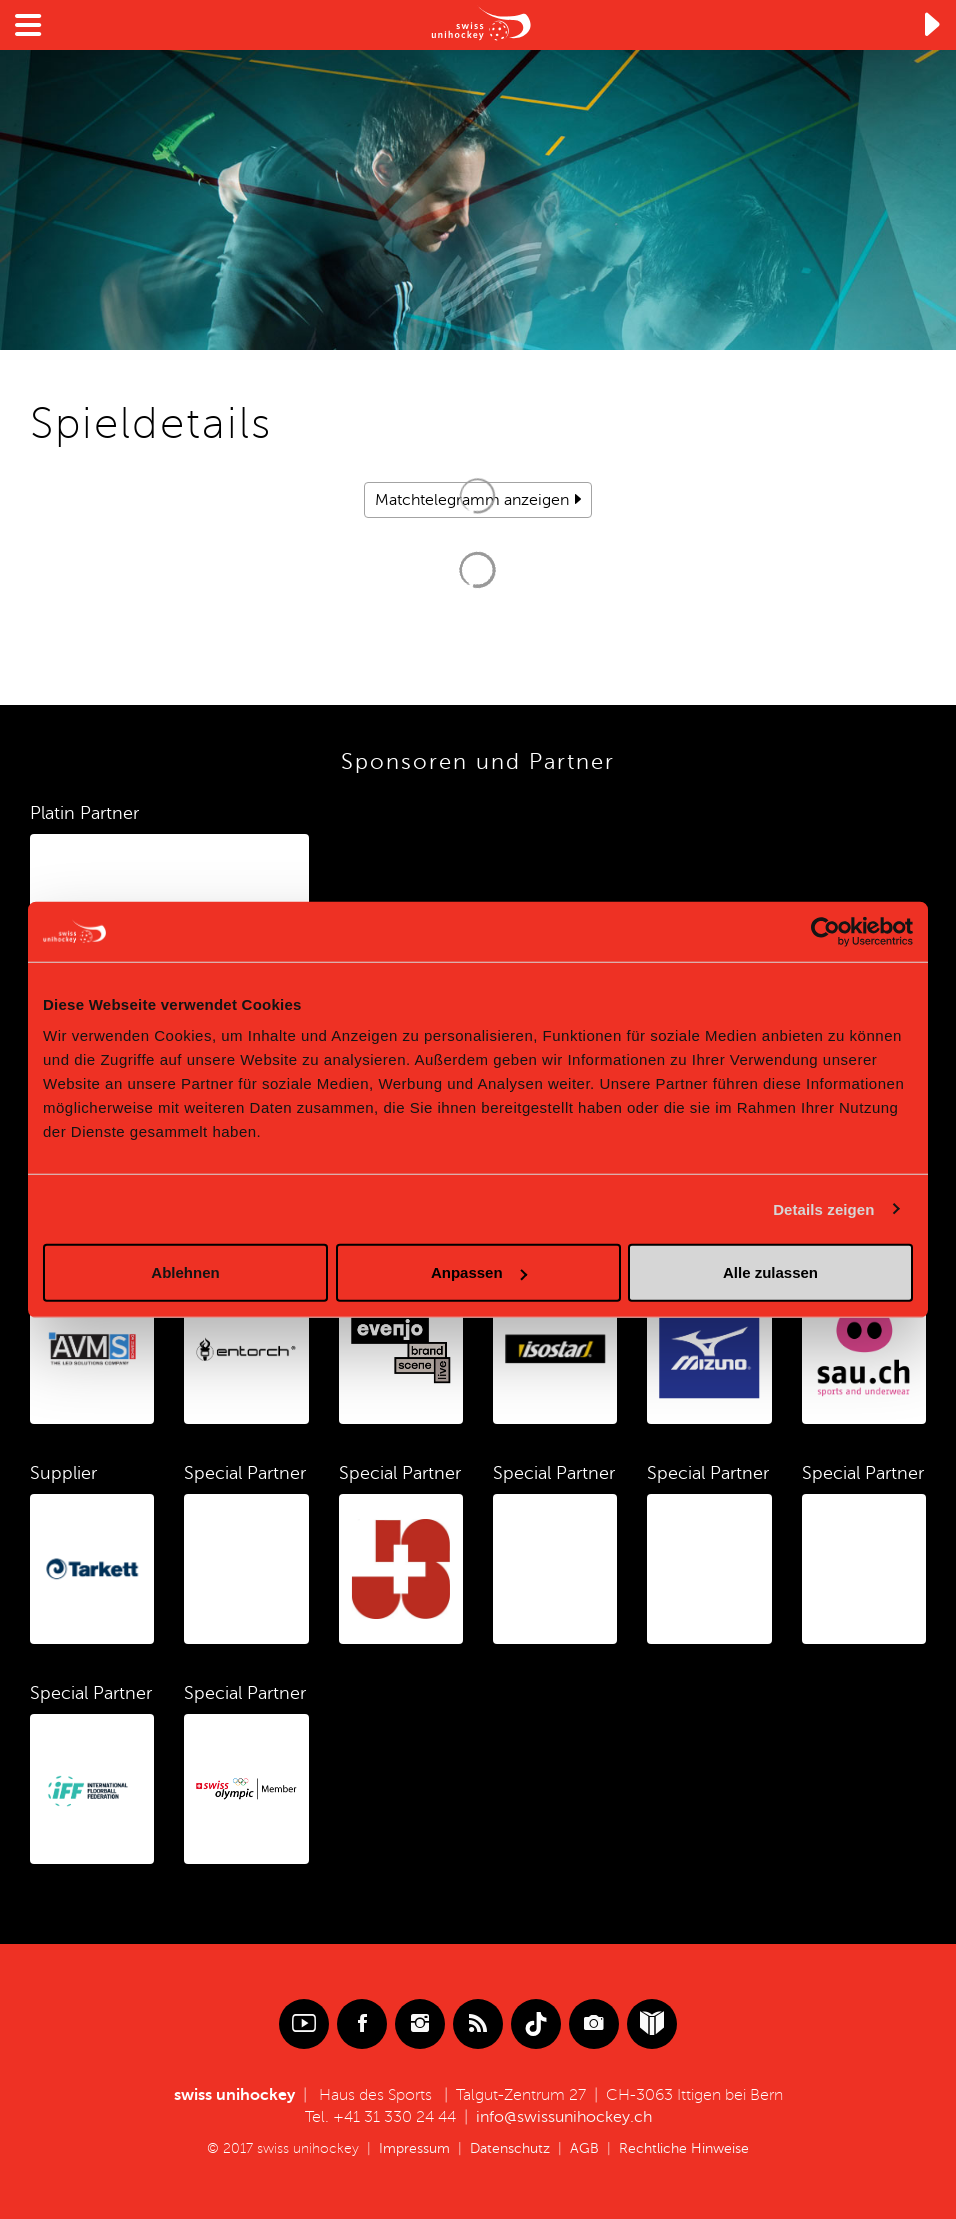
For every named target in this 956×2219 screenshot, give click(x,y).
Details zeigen (823, 1208)
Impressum (414, 2148)
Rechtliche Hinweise (684, 2148)
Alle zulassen (770, 1272)
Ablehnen (185, 1272)
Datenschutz (510, 2148)
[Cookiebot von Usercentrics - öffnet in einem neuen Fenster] (825, 931)
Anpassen (479, 1272)
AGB (584, 2148)
